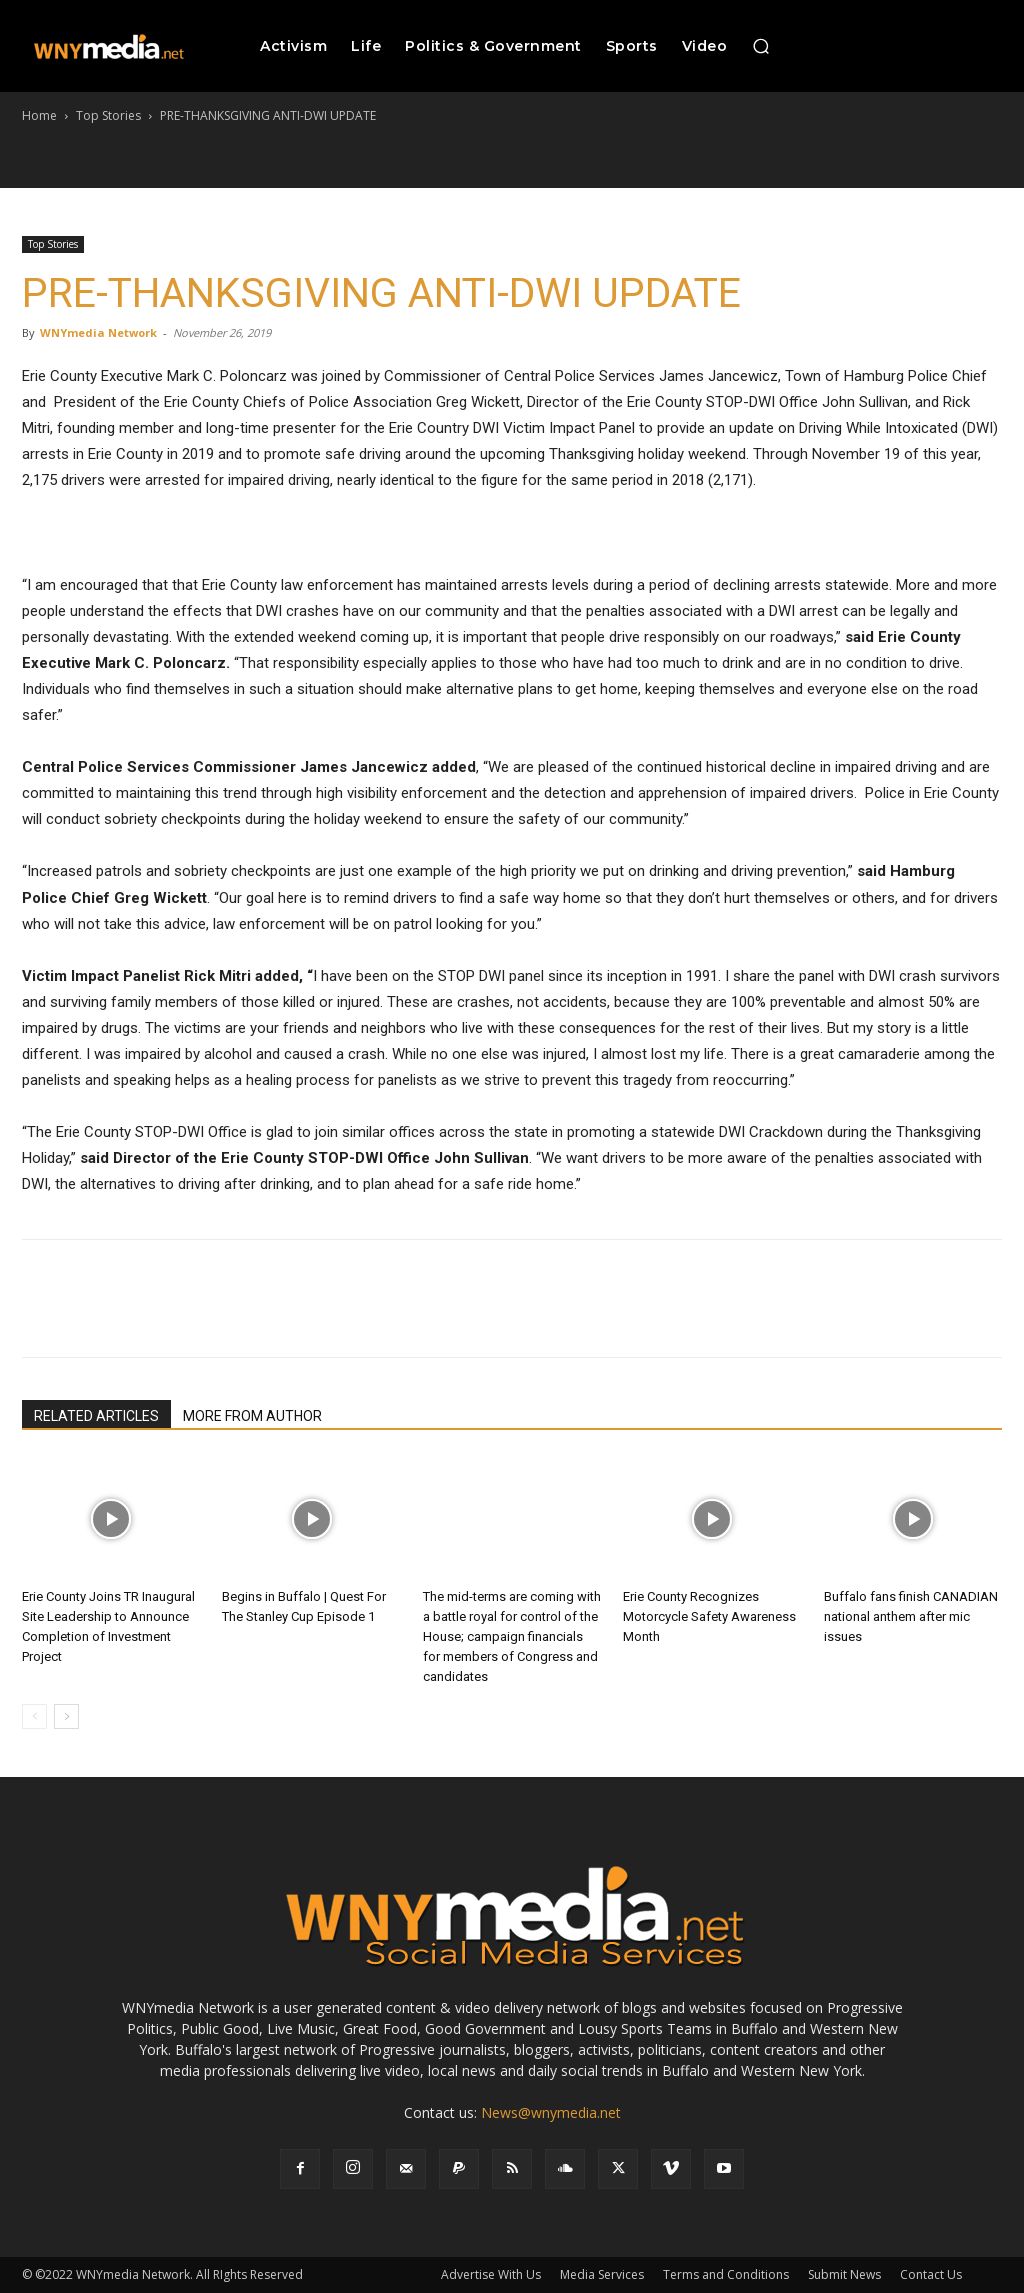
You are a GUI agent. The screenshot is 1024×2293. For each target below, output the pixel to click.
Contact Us (931, 2274)
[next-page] (66, 1716)
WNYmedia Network (98, 332)
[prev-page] (34, 1716)
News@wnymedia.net (551, 2112)
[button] (761, 46)
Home (39, 115)
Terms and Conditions (726, 2274)
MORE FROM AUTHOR (252, 1416)
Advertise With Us (491, 2274)
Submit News (844, 2274)
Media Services (602, 2274)
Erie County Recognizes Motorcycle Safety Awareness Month (709, 1616)
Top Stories (108, 115)
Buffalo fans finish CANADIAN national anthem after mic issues (911, 1616)
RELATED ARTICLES (96, 1416)
